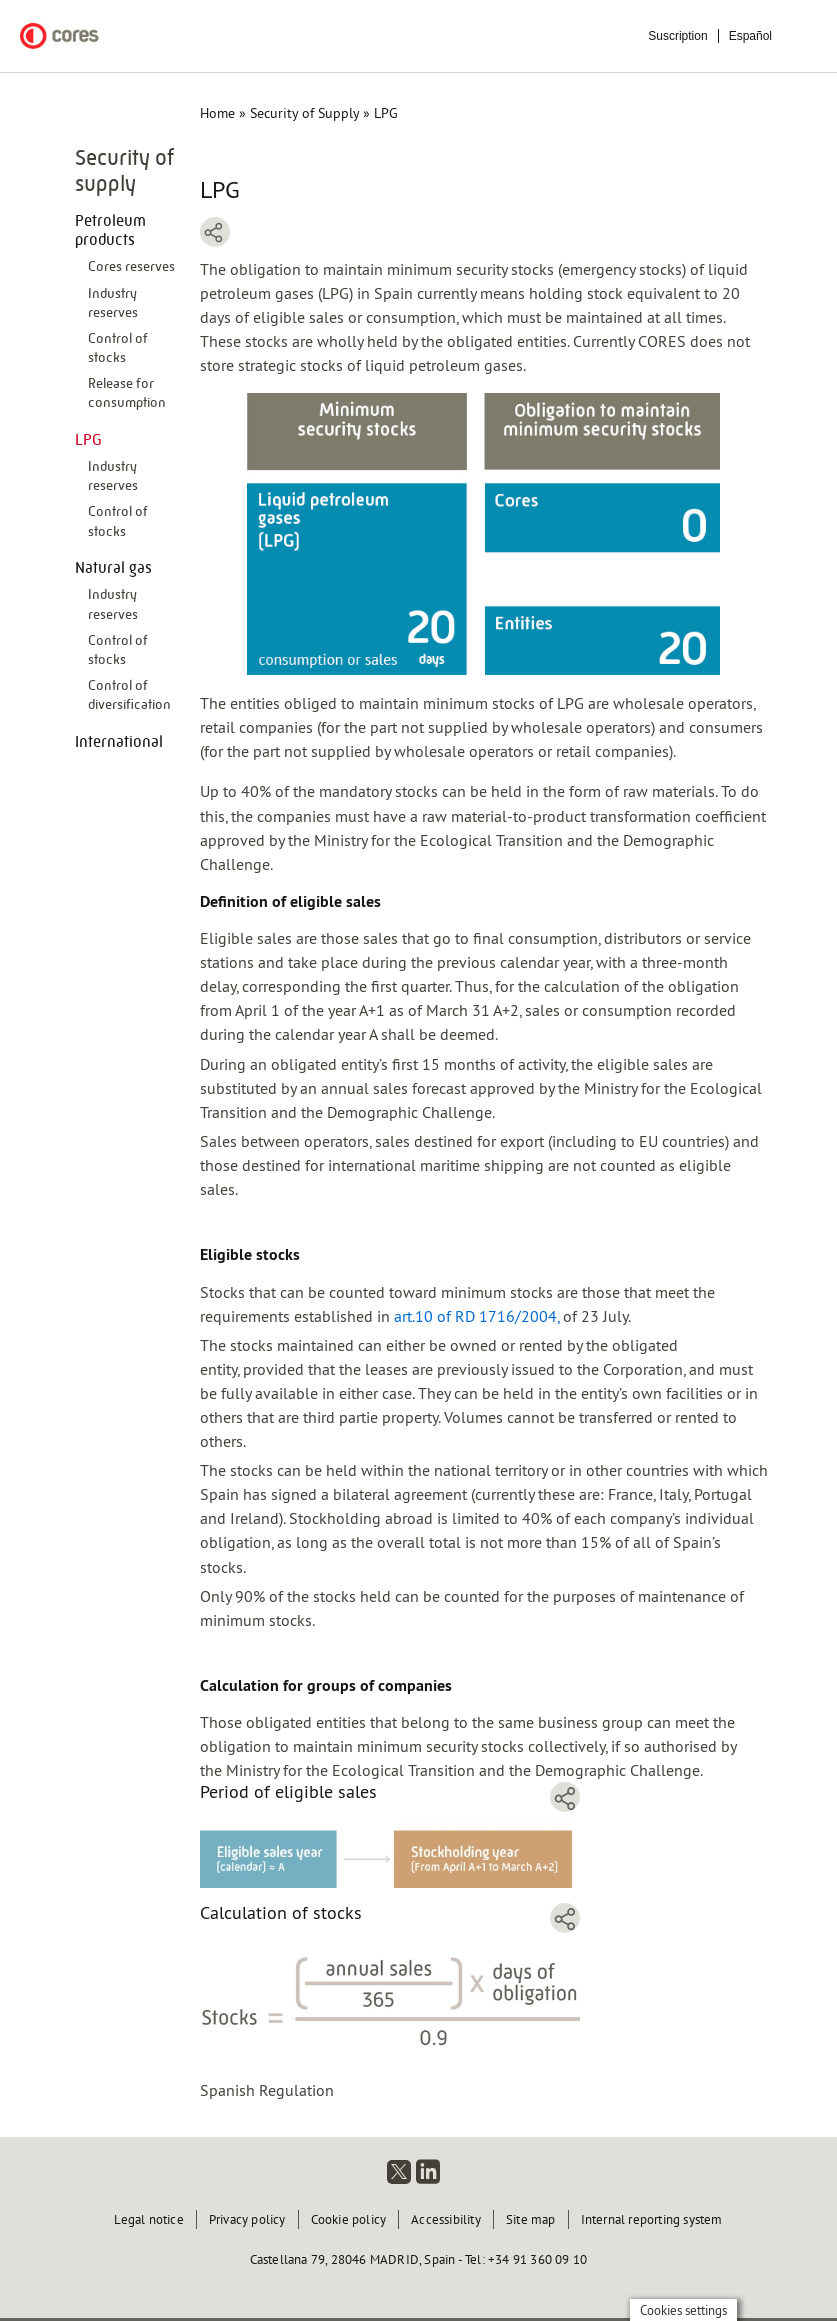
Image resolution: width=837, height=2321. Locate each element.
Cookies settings (683, 2310)
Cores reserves (131, 266)
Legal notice (148, 2219)
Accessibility (446, 2219)
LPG (88, 439)
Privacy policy (247, 2219)
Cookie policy (349, 2219)
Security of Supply (304, 113)
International (119, 741)
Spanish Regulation (267, 2090)
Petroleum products (110, 230)
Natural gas (113, 567)
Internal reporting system (652, 2219)
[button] (390, 1853)
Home (217, 113)
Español (750, 36)
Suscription (677, 36)
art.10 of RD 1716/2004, (476, 1316)
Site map (531, 2219)
